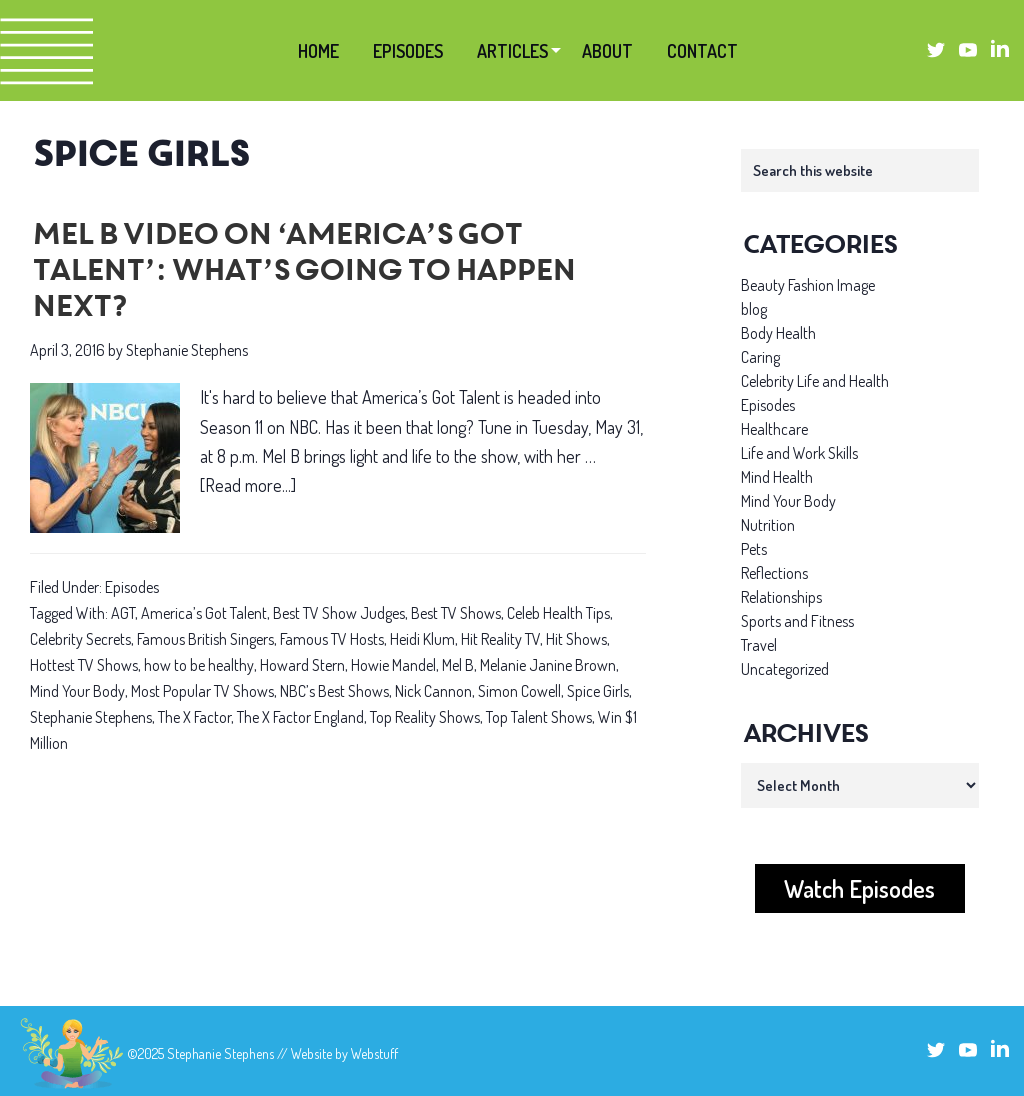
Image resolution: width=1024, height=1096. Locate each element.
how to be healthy (199, 665)
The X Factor (194, 717)
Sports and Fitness (797, 621)
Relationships (781, 597)
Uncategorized (785, 669)
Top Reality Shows (425, 717)
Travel (759, 645)
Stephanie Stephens (91, 717)
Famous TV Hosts (332, 639)
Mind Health (777, 477)
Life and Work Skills (799, 453)
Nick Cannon (433, 691)
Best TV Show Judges (339, 613)
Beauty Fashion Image (808, 285)
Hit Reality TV (500, 639)
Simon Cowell (519, 691)
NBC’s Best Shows (334, 691)
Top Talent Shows (539, 717)
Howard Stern (302, 665)
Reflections (774, 573)
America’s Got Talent (204, 613)
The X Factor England (300, 717)
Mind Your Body (77, 691)
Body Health (778, 333)
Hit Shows (576, 639)
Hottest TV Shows (84, 665)
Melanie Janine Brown (548, 665)
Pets (754, 549)
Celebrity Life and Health (815, 381)
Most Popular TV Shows (202, 691)
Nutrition (768, 525)
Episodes (132, 587)
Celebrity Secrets (80, 639)
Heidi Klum (422, 639)
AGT (123, 613)
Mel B (458, 665)
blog (754, 309)
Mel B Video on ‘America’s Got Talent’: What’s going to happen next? (301, 273)
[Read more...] (248, 485)
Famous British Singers (205, 639)
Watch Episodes (859, 888)
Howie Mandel (393, 665)
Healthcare (774, 429)
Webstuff (374, 1053)
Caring (760, 357)
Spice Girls (598, 691)
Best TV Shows (456, 613)
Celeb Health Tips (558, 613)
